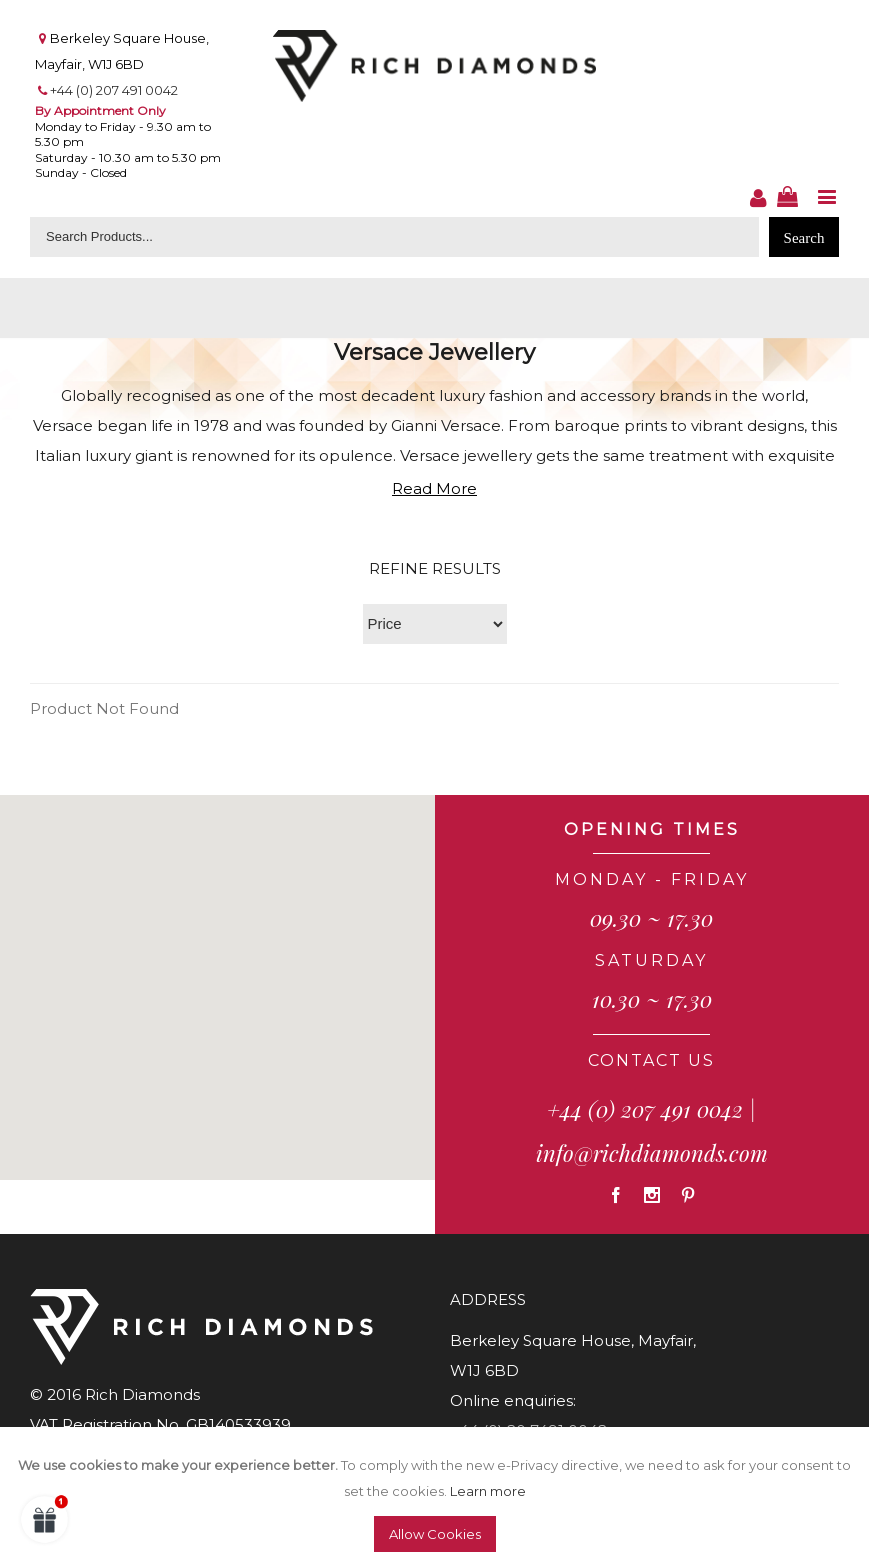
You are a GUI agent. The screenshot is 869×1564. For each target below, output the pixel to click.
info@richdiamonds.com (652, 1153)
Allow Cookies (435, 1534)
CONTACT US (651, 1060)
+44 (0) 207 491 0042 (114, 90)
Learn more (488, 1491)
